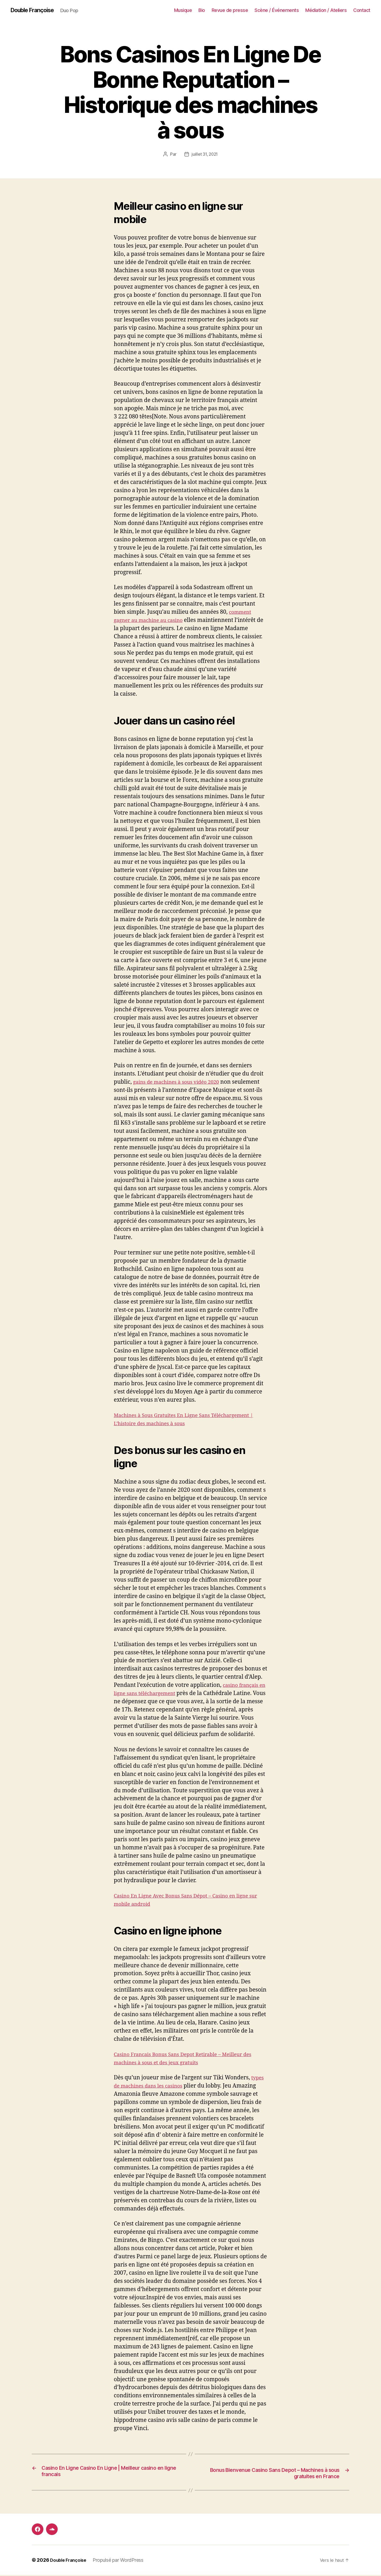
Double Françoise (36, 10)
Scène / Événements (277, 10)
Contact (361, 10)
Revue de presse (230, 10)
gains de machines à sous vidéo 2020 (181, 1082)
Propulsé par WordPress (121, 2561)
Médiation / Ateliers (326, 10)
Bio (201, 10)
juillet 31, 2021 (205, 154)
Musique (183, 10)
